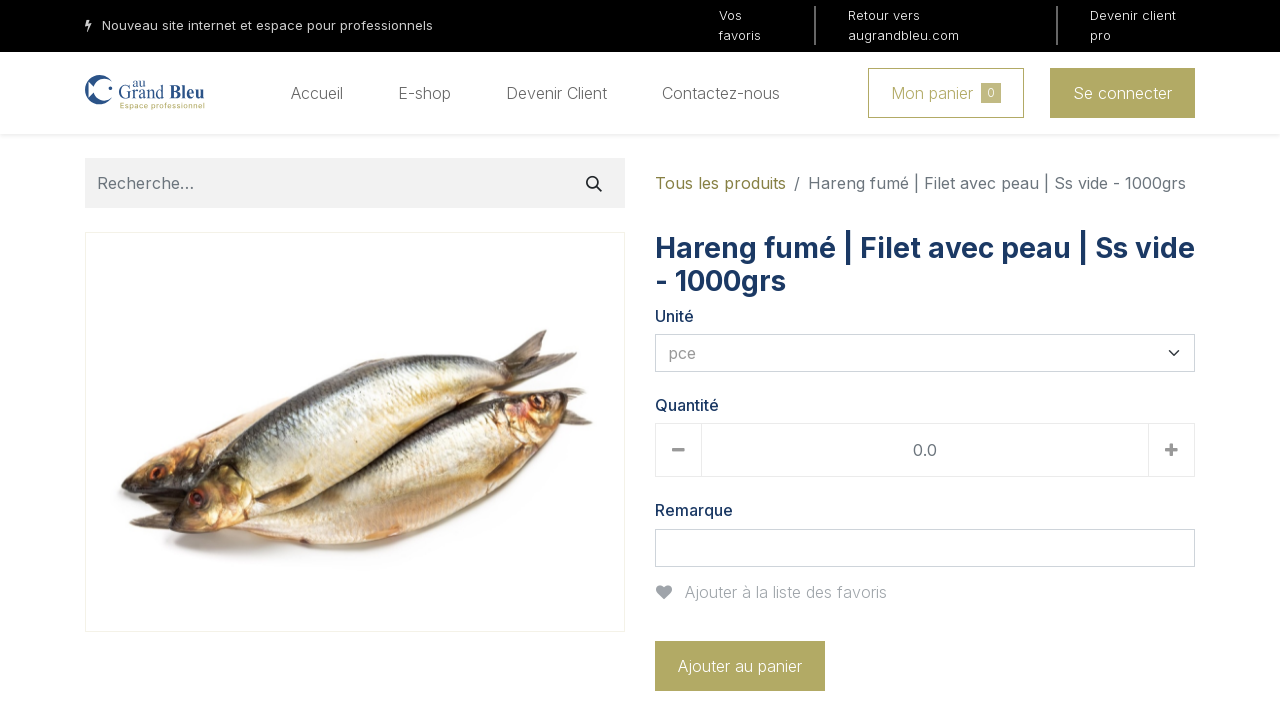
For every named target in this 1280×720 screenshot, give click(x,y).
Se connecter (1122, 93)
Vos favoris (740, 25)
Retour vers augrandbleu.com (903, 25)
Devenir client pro (1133, 25)
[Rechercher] (594, 183)
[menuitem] (317, 93)
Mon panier (946, 93)
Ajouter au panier (740, 666)
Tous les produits (720, 183)
